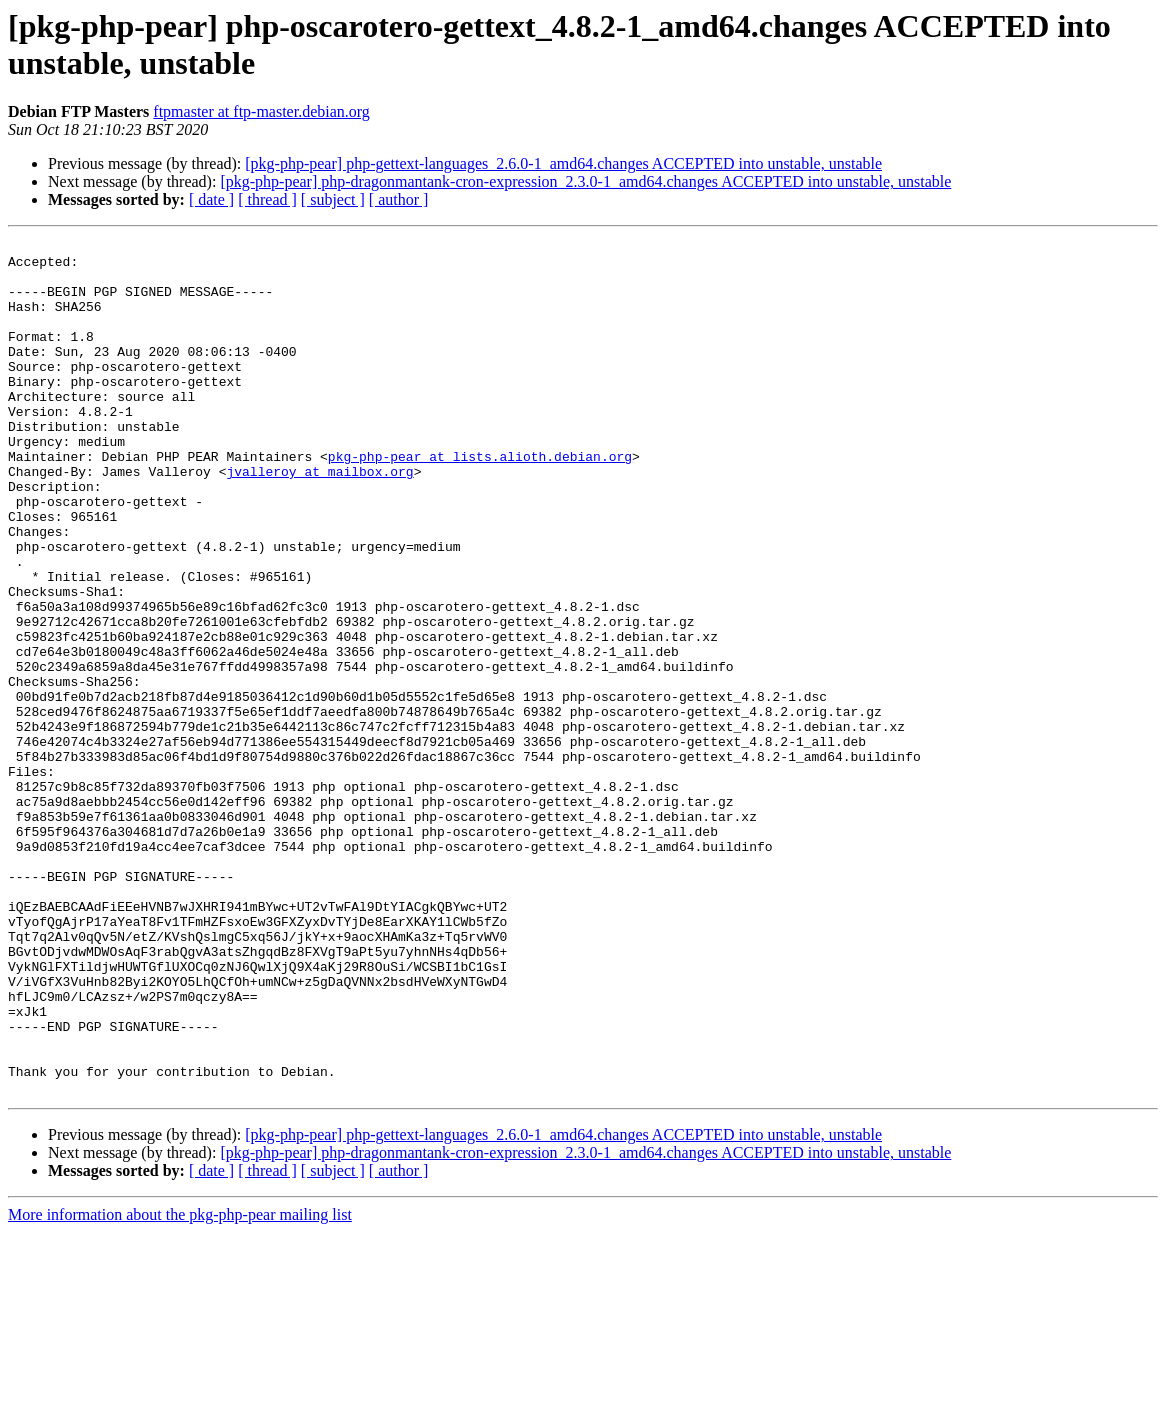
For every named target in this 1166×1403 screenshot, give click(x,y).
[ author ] (399, 199)
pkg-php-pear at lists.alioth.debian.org (480, 501)
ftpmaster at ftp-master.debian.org (261, 111)
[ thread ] (267, 199)
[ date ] (211, 199)
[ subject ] (333, 199)
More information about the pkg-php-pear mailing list (180, 1385)
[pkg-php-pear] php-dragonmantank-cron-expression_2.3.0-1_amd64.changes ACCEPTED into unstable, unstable (585, 181)
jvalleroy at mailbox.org (319, 519)
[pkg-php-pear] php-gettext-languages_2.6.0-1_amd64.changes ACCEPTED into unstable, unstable (563, 163)
